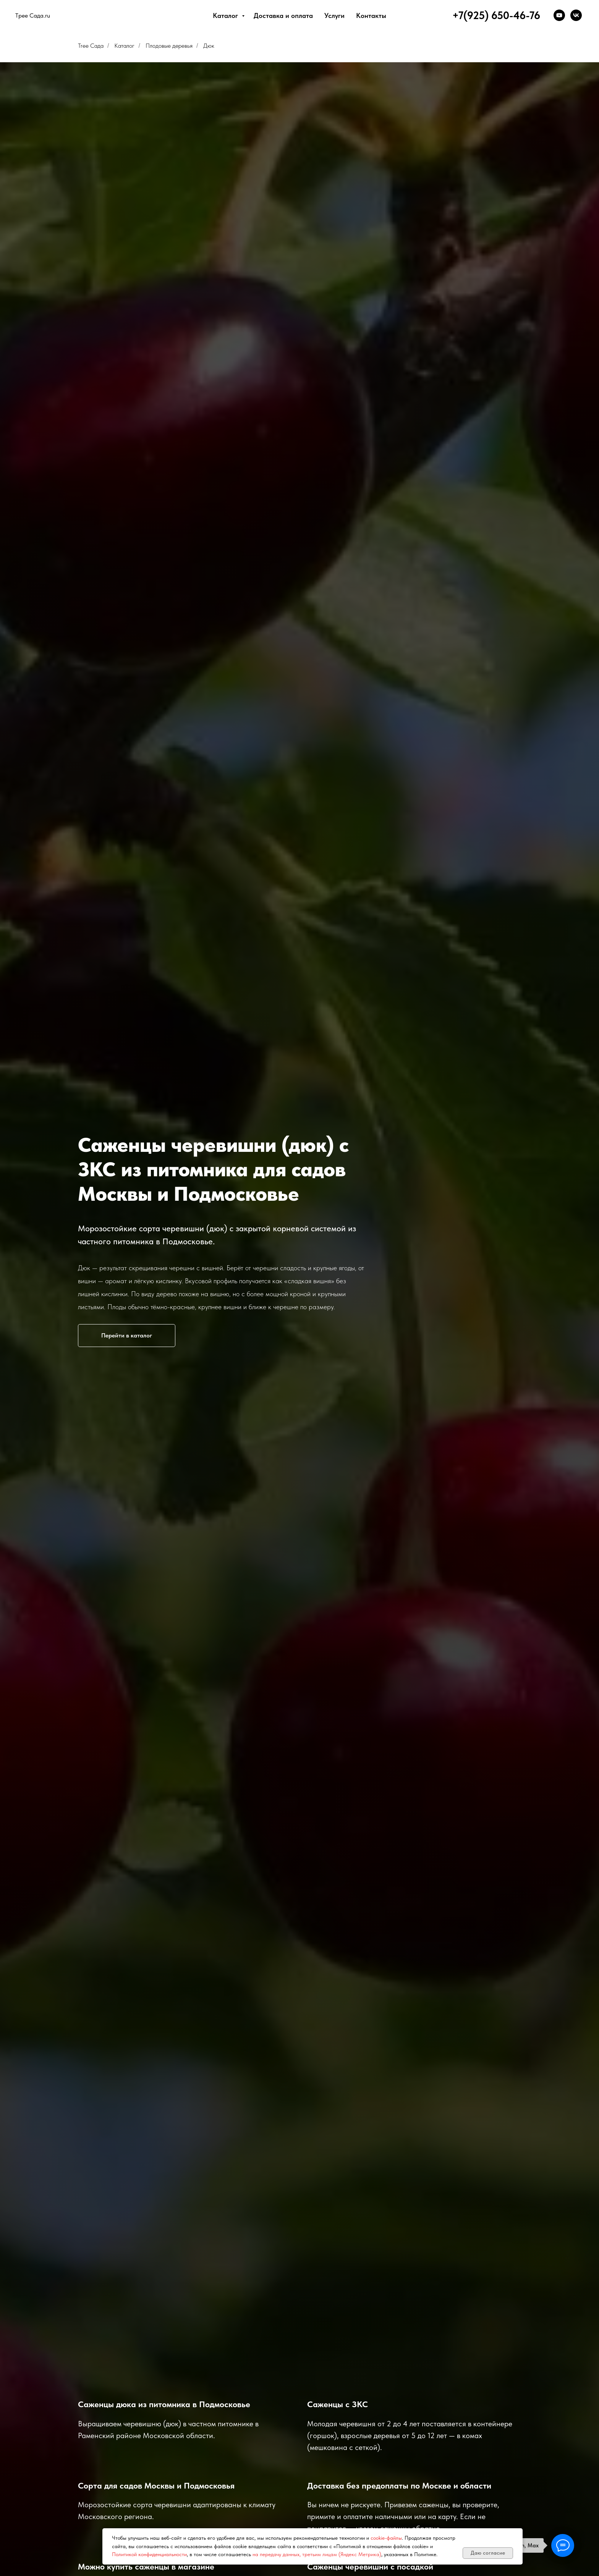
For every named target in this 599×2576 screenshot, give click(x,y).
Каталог (226, 15)
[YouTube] (559, 15)
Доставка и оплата (283, 15)
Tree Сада (91, 45)
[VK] (576, 15)
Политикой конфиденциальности (149, 2554)
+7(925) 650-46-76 (496, 15)
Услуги (334, 15)
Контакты (371, 15)
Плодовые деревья (169, 45)
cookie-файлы (386, 2538)
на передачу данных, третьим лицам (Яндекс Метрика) (317, 2554)
